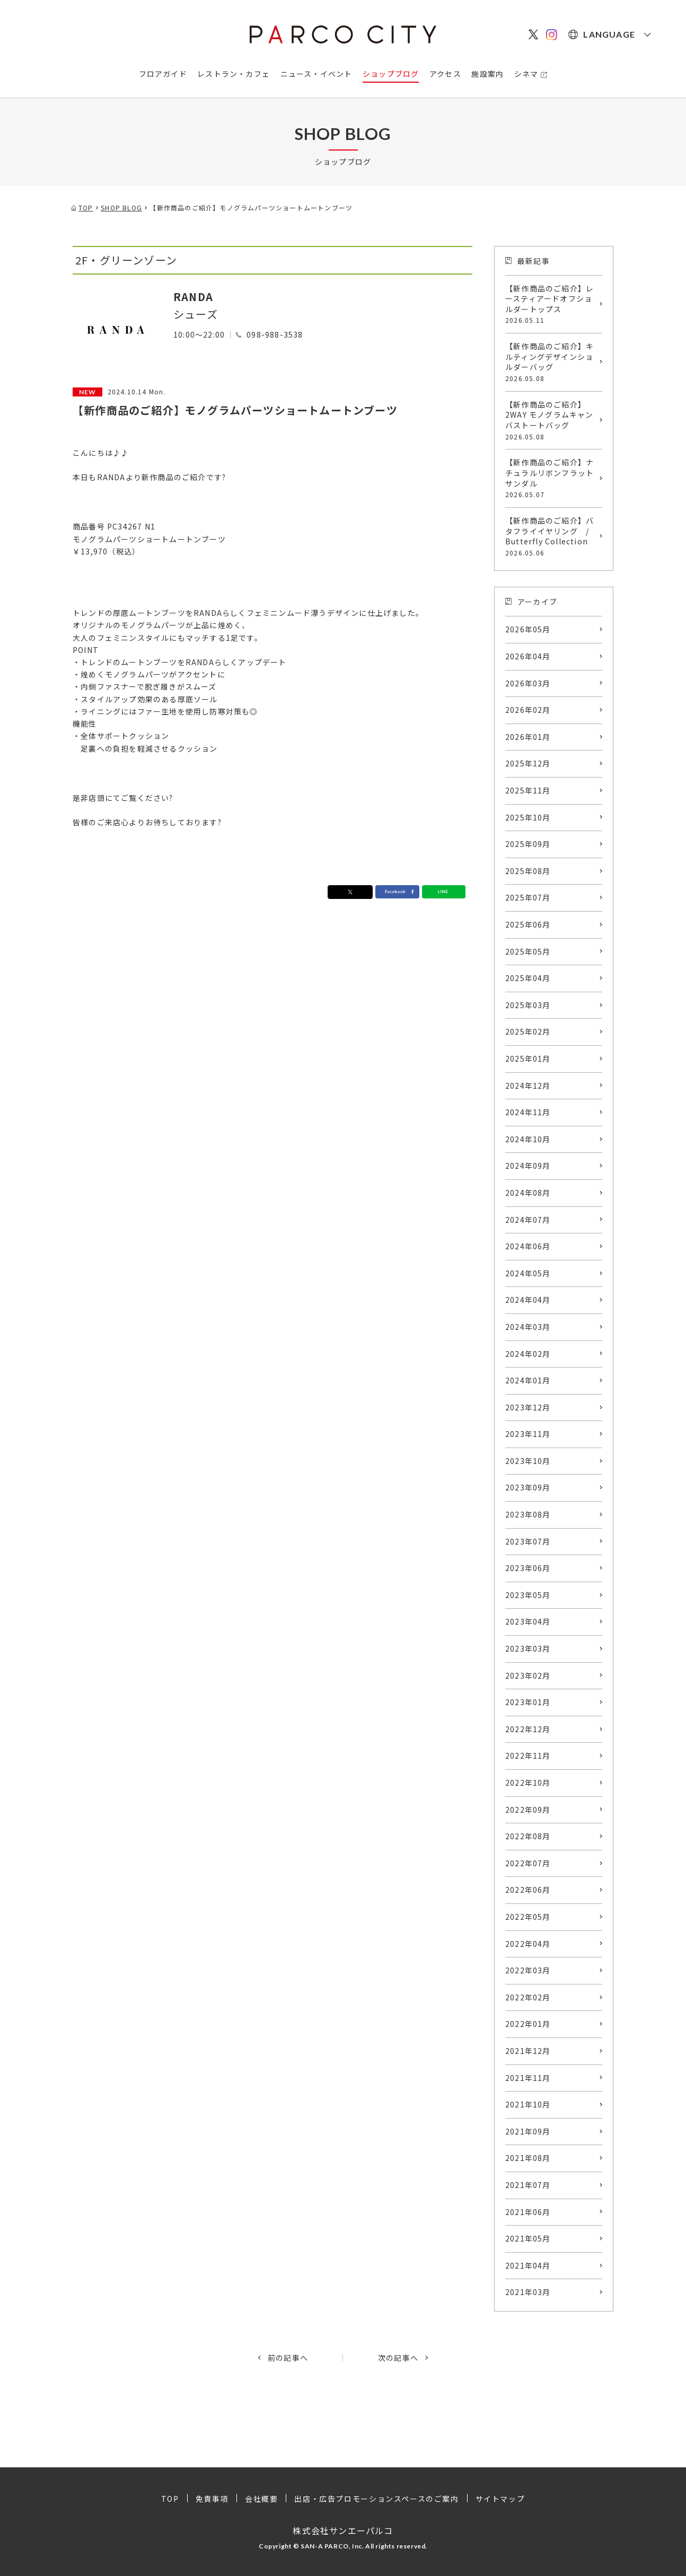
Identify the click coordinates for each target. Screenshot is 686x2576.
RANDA (193, 296)
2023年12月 (528, 1407)
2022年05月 (528, 1916)
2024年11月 (528, 1112)
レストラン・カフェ (233, 73)
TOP (170, 2498)
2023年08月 (528, 1514)
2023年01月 (528, 1702)
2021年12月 (528, 2050)
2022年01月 (528, 2023)
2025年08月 (528, 871)
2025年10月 (528, 817)
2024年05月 (528, 1273)
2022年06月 (528, 1889)
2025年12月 (528, 763)
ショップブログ (391, 73)
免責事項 (212, 2498)
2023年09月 (528, 1487)
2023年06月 (528, 1568)
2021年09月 (528, 2131)
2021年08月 (528, 2157)
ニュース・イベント (316, 73)
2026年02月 (528, 709)
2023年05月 (528, 1595)
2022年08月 (528, 1836)
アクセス (445, 73)
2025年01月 (528, 1058)
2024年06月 (528, 1246)
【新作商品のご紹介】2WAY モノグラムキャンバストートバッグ (551, 420)
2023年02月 (528, 1675)
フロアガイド (163, 73)
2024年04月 (528, 1299)
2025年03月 (528, 1005)
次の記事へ (398, 2357)
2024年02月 (528, 1353)
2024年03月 (528, 1326)
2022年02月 (528, 1997)
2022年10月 (528, 1782)
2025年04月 (528, 978)
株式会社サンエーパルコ (343, 2530)
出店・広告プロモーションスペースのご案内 (376, 2498)
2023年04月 (528, 1621)
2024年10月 (528, 1139)
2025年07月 (528, 897)
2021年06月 (528, 2212)
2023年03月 (528, 1648)
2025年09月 (528, 844)
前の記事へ (288, 2357)
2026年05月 (528, 629)
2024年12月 (528, 1085)
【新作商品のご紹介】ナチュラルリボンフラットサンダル (551, 478)
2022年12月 (528, 1729)
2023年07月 (528, 1541)
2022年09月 (528, 1809)
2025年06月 (528, 924)
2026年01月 (528, 736)
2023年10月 (528, 1460)
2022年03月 (528, 1970)
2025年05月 (528, 951)
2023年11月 (528, 1433)
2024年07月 (528, 1219)
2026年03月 (528, 683)
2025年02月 (528, 1031)
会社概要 (261, 2498)
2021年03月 (528, 2292)
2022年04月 (528, 1943)
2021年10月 (528, 2104)
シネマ (526, 73)
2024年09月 (528, 1165)
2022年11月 (528, 1755)
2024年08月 (528, 1192)
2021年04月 (528, 2265)
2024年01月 (528, 1380)
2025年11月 (528, 790)
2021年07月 (528, 2185)
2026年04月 (528, 656)
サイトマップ (500, 2498)
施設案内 (487, 73)
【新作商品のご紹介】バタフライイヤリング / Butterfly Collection (551, 536)
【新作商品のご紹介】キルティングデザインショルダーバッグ (551, 362)
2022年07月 (528, 1863)
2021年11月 (528, 2077)
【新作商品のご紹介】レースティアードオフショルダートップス (551, 304)
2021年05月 (528, 2238)
